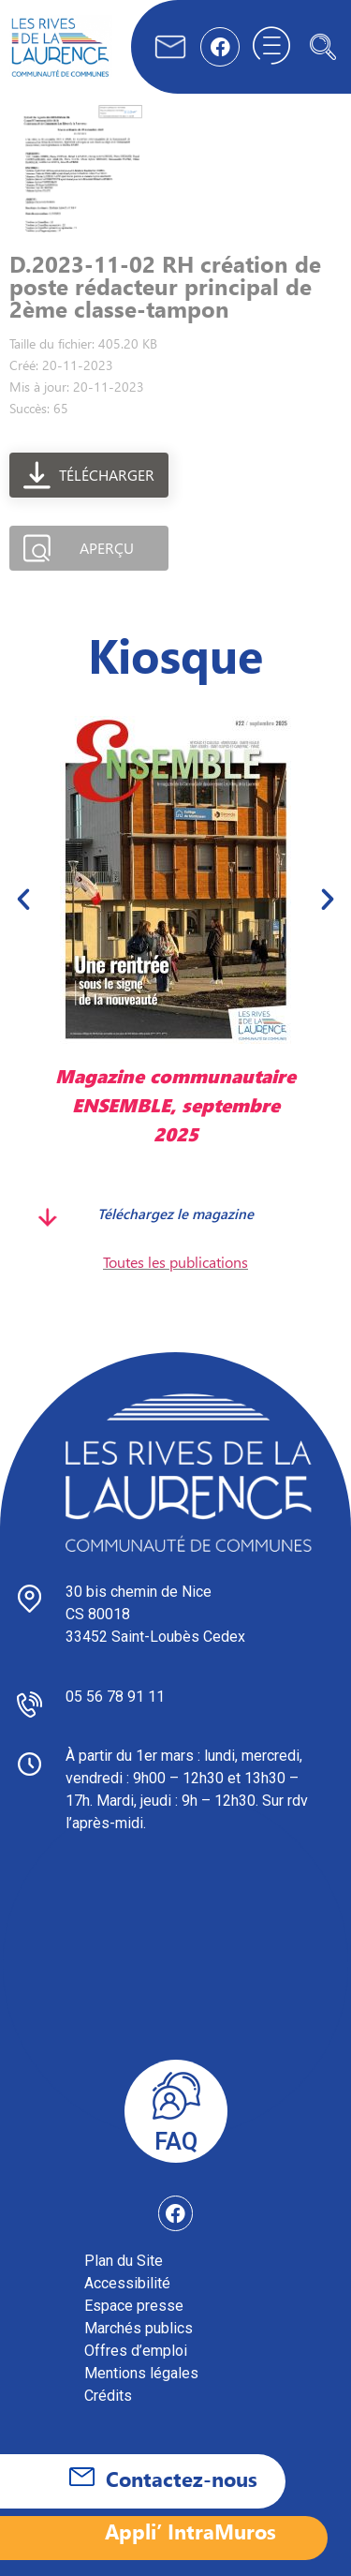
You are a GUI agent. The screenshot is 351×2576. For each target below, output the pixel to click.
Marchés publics (138, 2328)
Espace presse (133, 2306)
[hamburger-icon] (271, 46)
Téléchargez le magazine (175, 1213)
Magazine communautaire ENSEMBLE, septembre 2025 (175, 1104)
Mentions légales (141, 2373)
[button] (23, 899)
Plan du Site (123, 2261)
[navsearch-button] (323, 47)
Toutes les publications (175, 1262)
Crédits (108, 2396)
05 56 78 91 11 (115, 1696)
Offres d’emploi (135, 2351)
